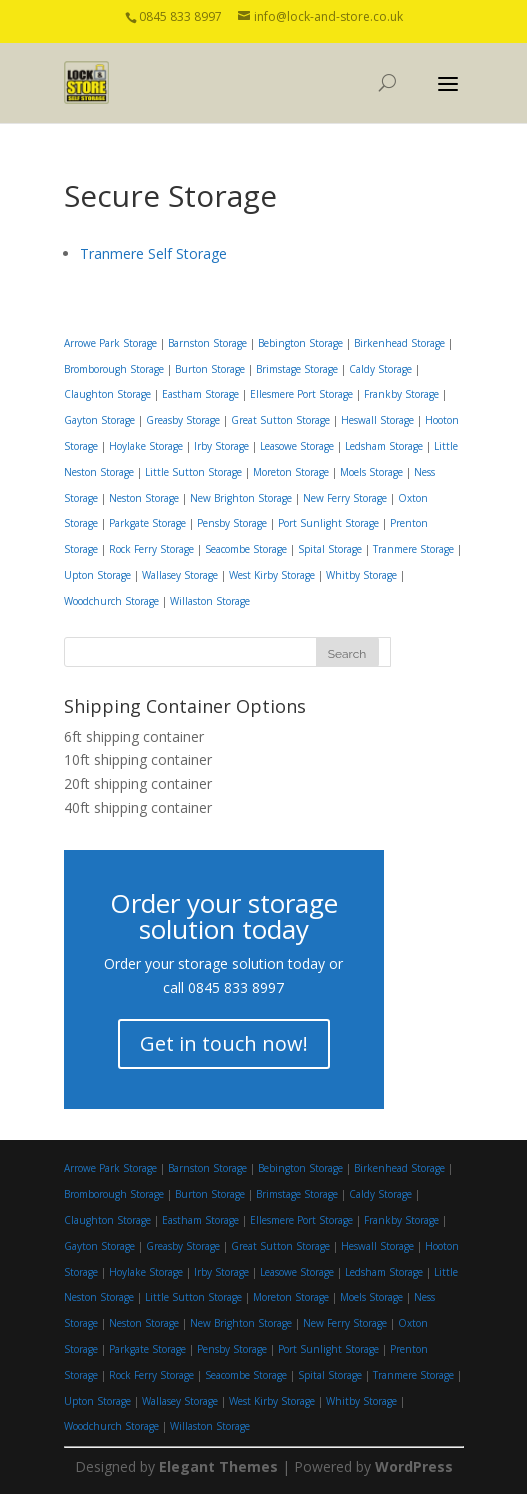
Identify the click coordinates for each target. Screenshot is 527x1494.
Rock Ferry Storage (151, 549)
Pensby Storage (232, 523)
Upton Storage (97, 575)
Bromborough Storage (114, 369)
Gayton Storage (99, 420)
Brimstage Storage (297, 369)
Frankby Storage (401, 394)
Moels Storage (371, 472)
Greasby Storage (183, 420)
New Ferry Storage (345, 498)
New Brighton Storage (241, 498)
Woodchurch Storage (111, 601)
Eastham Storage (200, 394)
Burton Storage (210, 369)
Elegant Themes (218, 1466)
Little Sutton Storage (193, 472)
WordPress (414, 1466)
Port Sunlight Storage (328, 523)
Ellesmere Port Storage (301, 394)
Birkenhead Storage (399, 343)
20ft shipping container (138, 783)
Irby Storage (221, 446)
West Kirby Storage (272, 575)
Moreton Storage (291, 472)
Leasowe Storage (297, 446)
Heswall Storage (377, 420)
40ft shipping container (138, 807)
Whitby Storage (361, 575)
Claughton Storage (107, 394)
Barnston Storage (207, 343)
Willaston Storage (210, 601)
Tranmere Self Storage (153, 253)
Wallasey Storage (180, 575)
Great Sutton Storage (280, 420)
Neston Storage (144, 498)
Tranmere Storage (413, 549)
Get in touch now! (224, 1043)
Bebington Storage (300, 343)
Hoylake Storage (146, 446)
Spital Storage (330, 549)
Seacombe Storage (246, 549)
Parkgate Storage (147, 523)
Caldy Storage (380, 369)
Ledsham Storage (384, 446)
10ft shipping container (138, 759)
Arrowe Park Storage (110, 343)
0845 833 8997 (236, 987)
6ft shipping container (134, 736)
